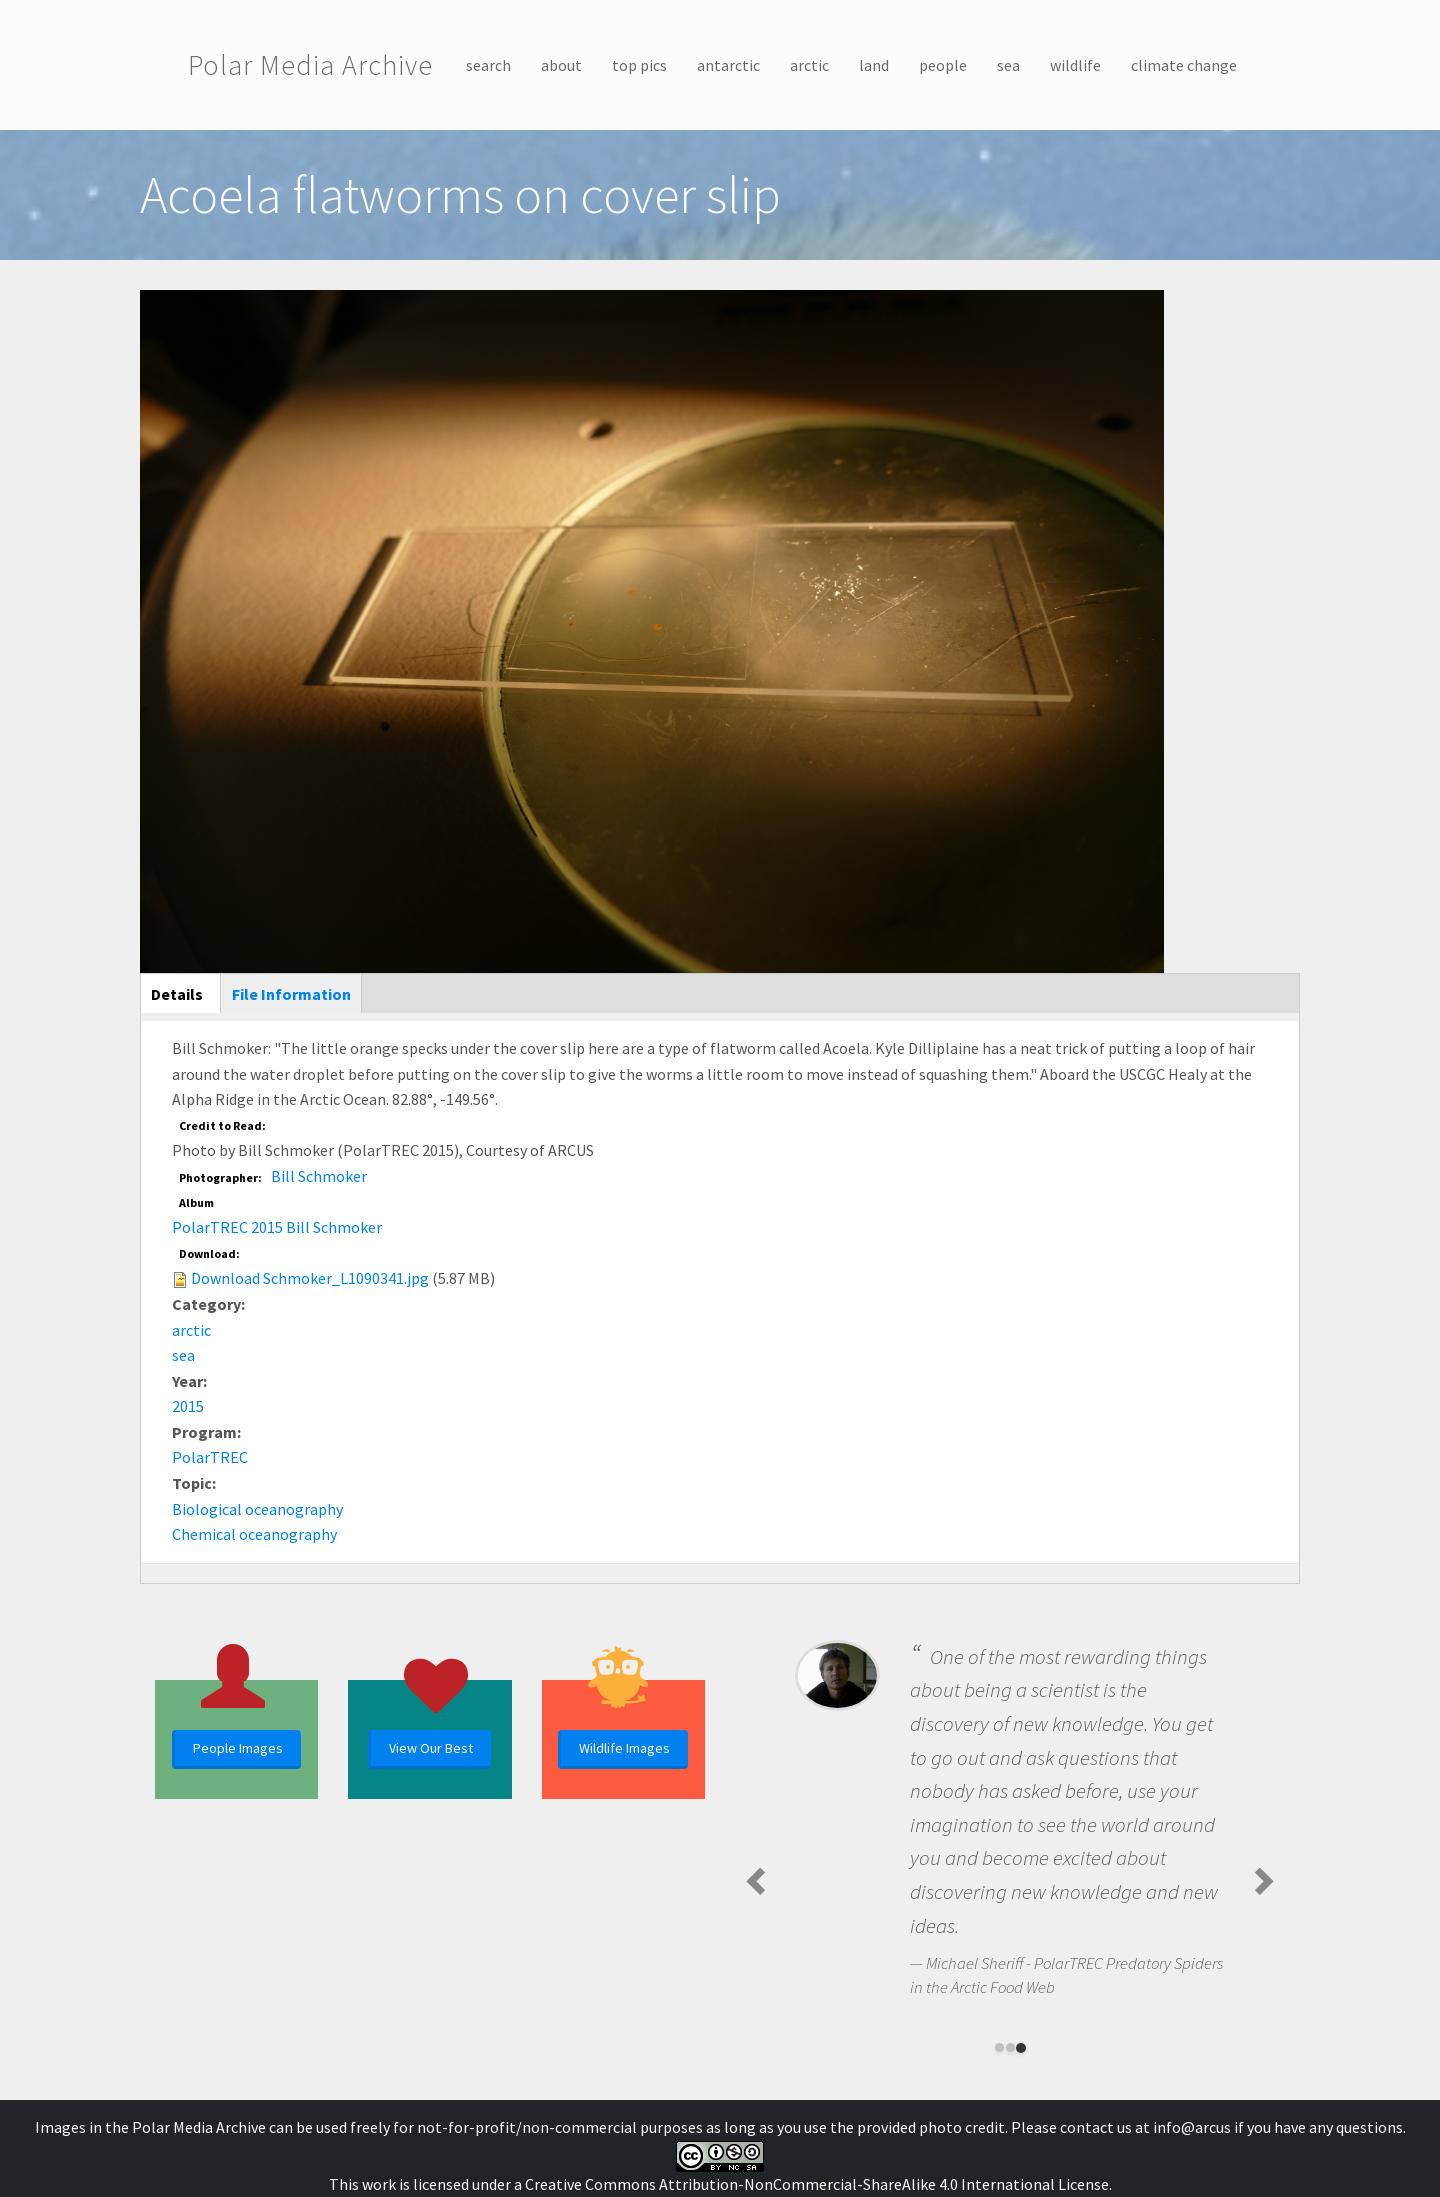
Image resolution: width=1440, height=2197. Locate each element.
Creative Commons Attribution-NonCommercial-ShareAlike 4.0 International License (817, 2184)
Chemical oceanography (254, 1534)
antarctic (728, 65)
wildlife (1075, 65)
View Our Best (431, 1748)
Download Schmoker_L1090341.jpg (310, 1278)
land (874, 65)
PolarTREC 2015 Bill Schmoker (277, 1227)
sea (1008, 65)
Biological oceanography (257, 1509)
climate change (1184, 65)
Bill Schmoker (319, 1176)
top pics (639, 65)
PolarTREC (210, 1457)
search (488, 65)
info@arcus (1192, 2127)
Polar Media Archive (310, 65)
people (943, 65)
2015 (188, 1406)
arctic (809, 65)
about (561, 65)
